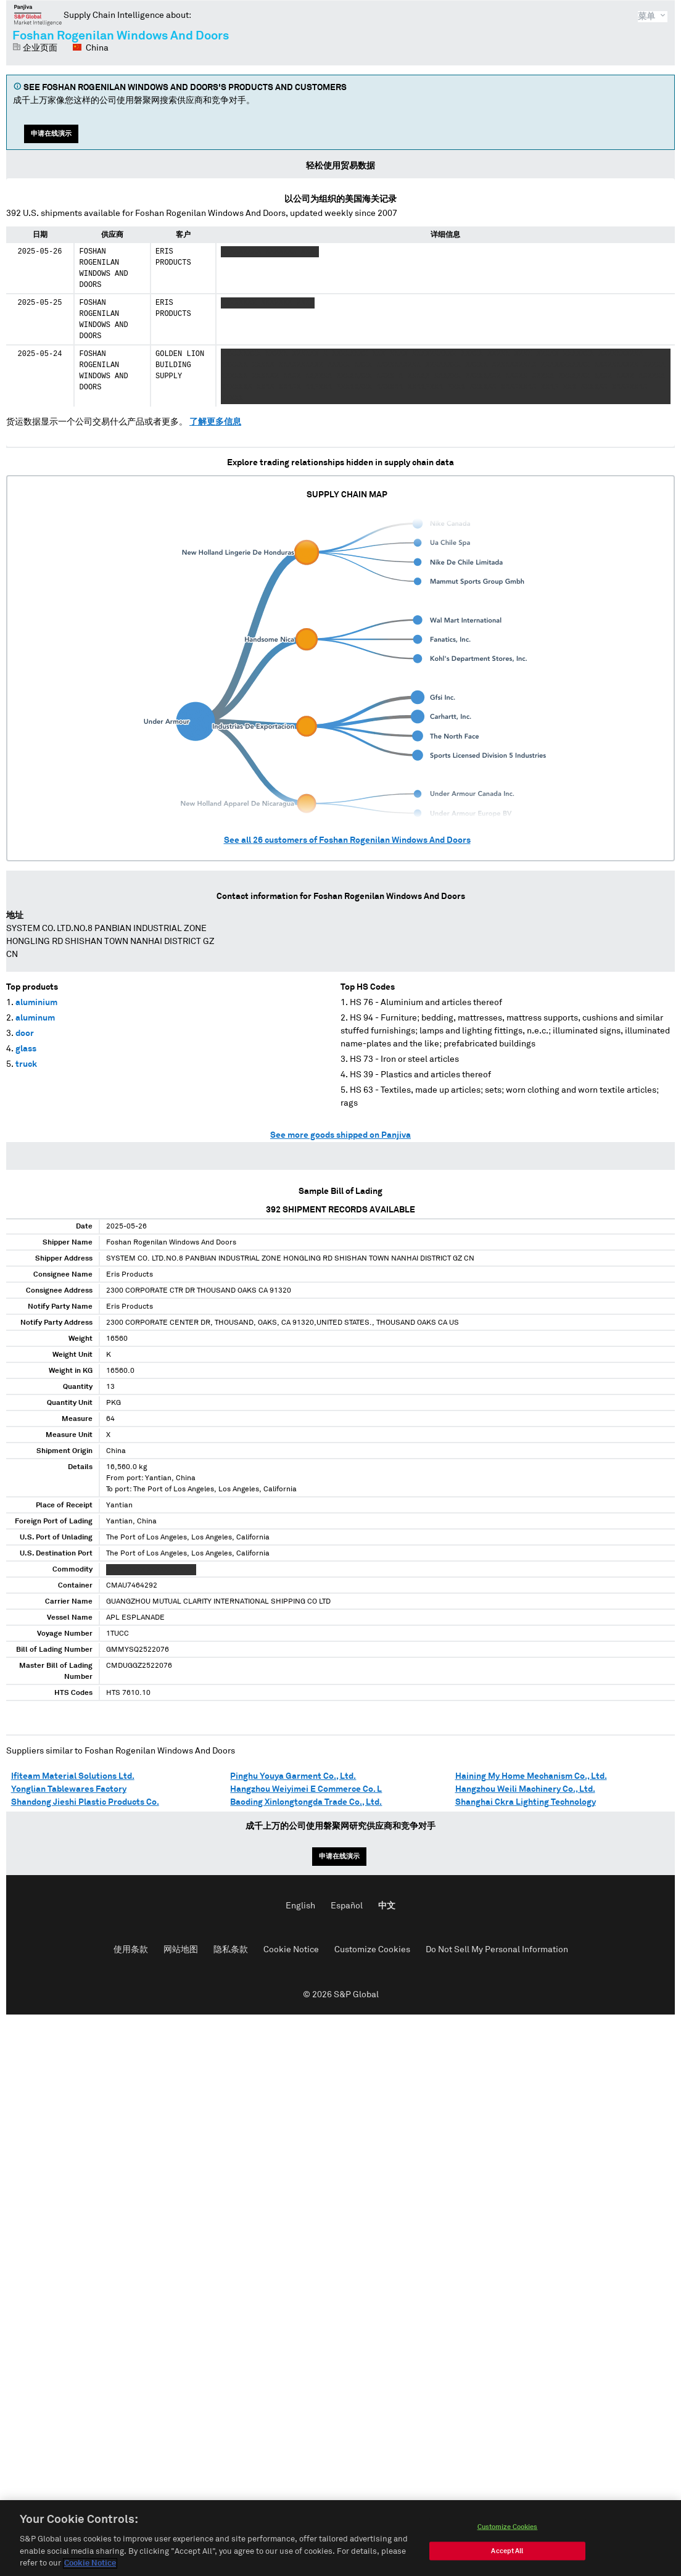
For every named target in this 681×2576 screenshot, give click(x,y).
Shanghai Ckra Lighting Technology (525, 1802)
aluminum (35, 1018)
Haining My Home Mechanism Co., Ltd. (531, 1776)
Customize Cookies (372, 1949)
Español (347, 1906)
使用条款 (131, 1949)
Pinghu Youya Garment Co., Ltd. (293, 1776)
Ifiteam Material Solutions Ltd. (72, 1776)
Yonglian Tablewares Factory (68, 1789)
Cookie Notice (291, 1949)
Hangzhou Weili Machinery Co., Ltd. (525, 1789)
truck (26, 1064)
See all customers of (347, 840)
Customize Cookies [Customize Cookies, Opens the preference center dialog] (507, 2539)
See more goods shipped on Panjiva (340, 1135)
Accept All (507, 2563)
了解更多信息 (215, 422)
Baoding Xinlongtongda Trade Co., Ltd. (306, 1802)
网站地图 (180, 1949)
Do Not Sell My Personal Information (497, 1949)
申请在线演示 (51, 133)
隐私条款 (230, 1949)
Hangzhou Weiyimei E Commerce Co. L (306, 1789)
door (24, 1033)
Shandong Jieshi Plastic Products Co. (85, 1802)
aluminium (36, 1002)
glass (25, 1049)
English (300, 1906)
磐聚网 (38, 15)
